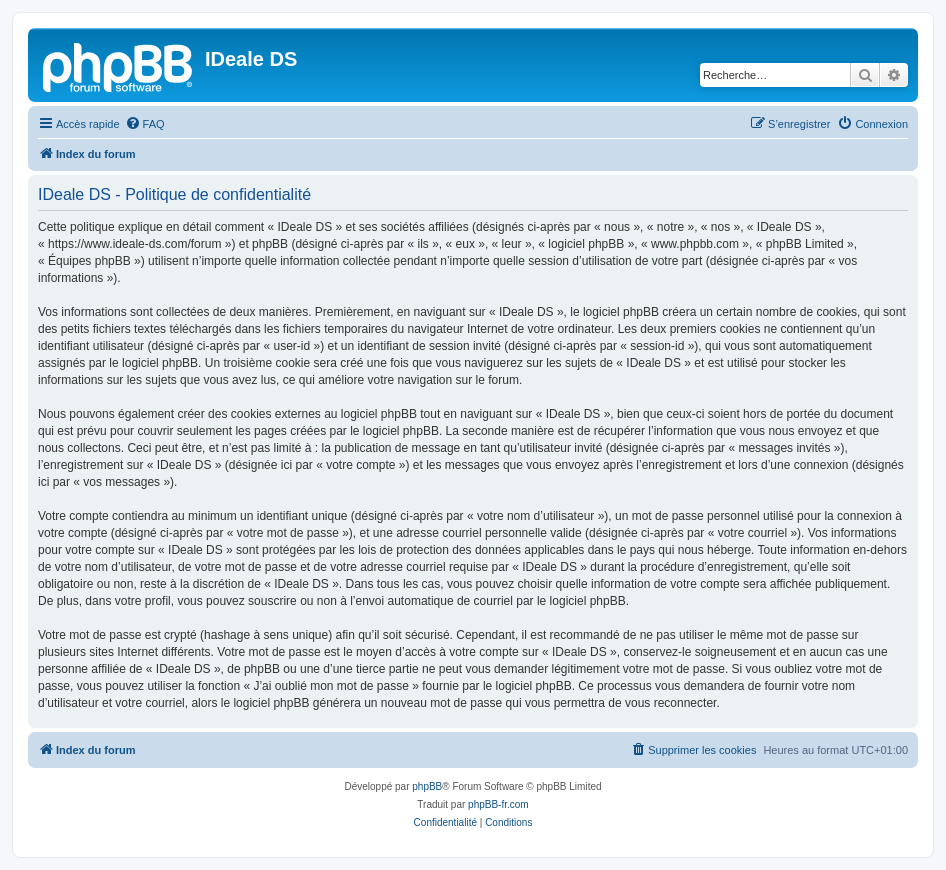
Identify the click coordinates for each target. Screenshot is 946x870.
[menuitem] (145, 124)
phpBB (427, 786)
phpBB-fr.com (498, 804)
